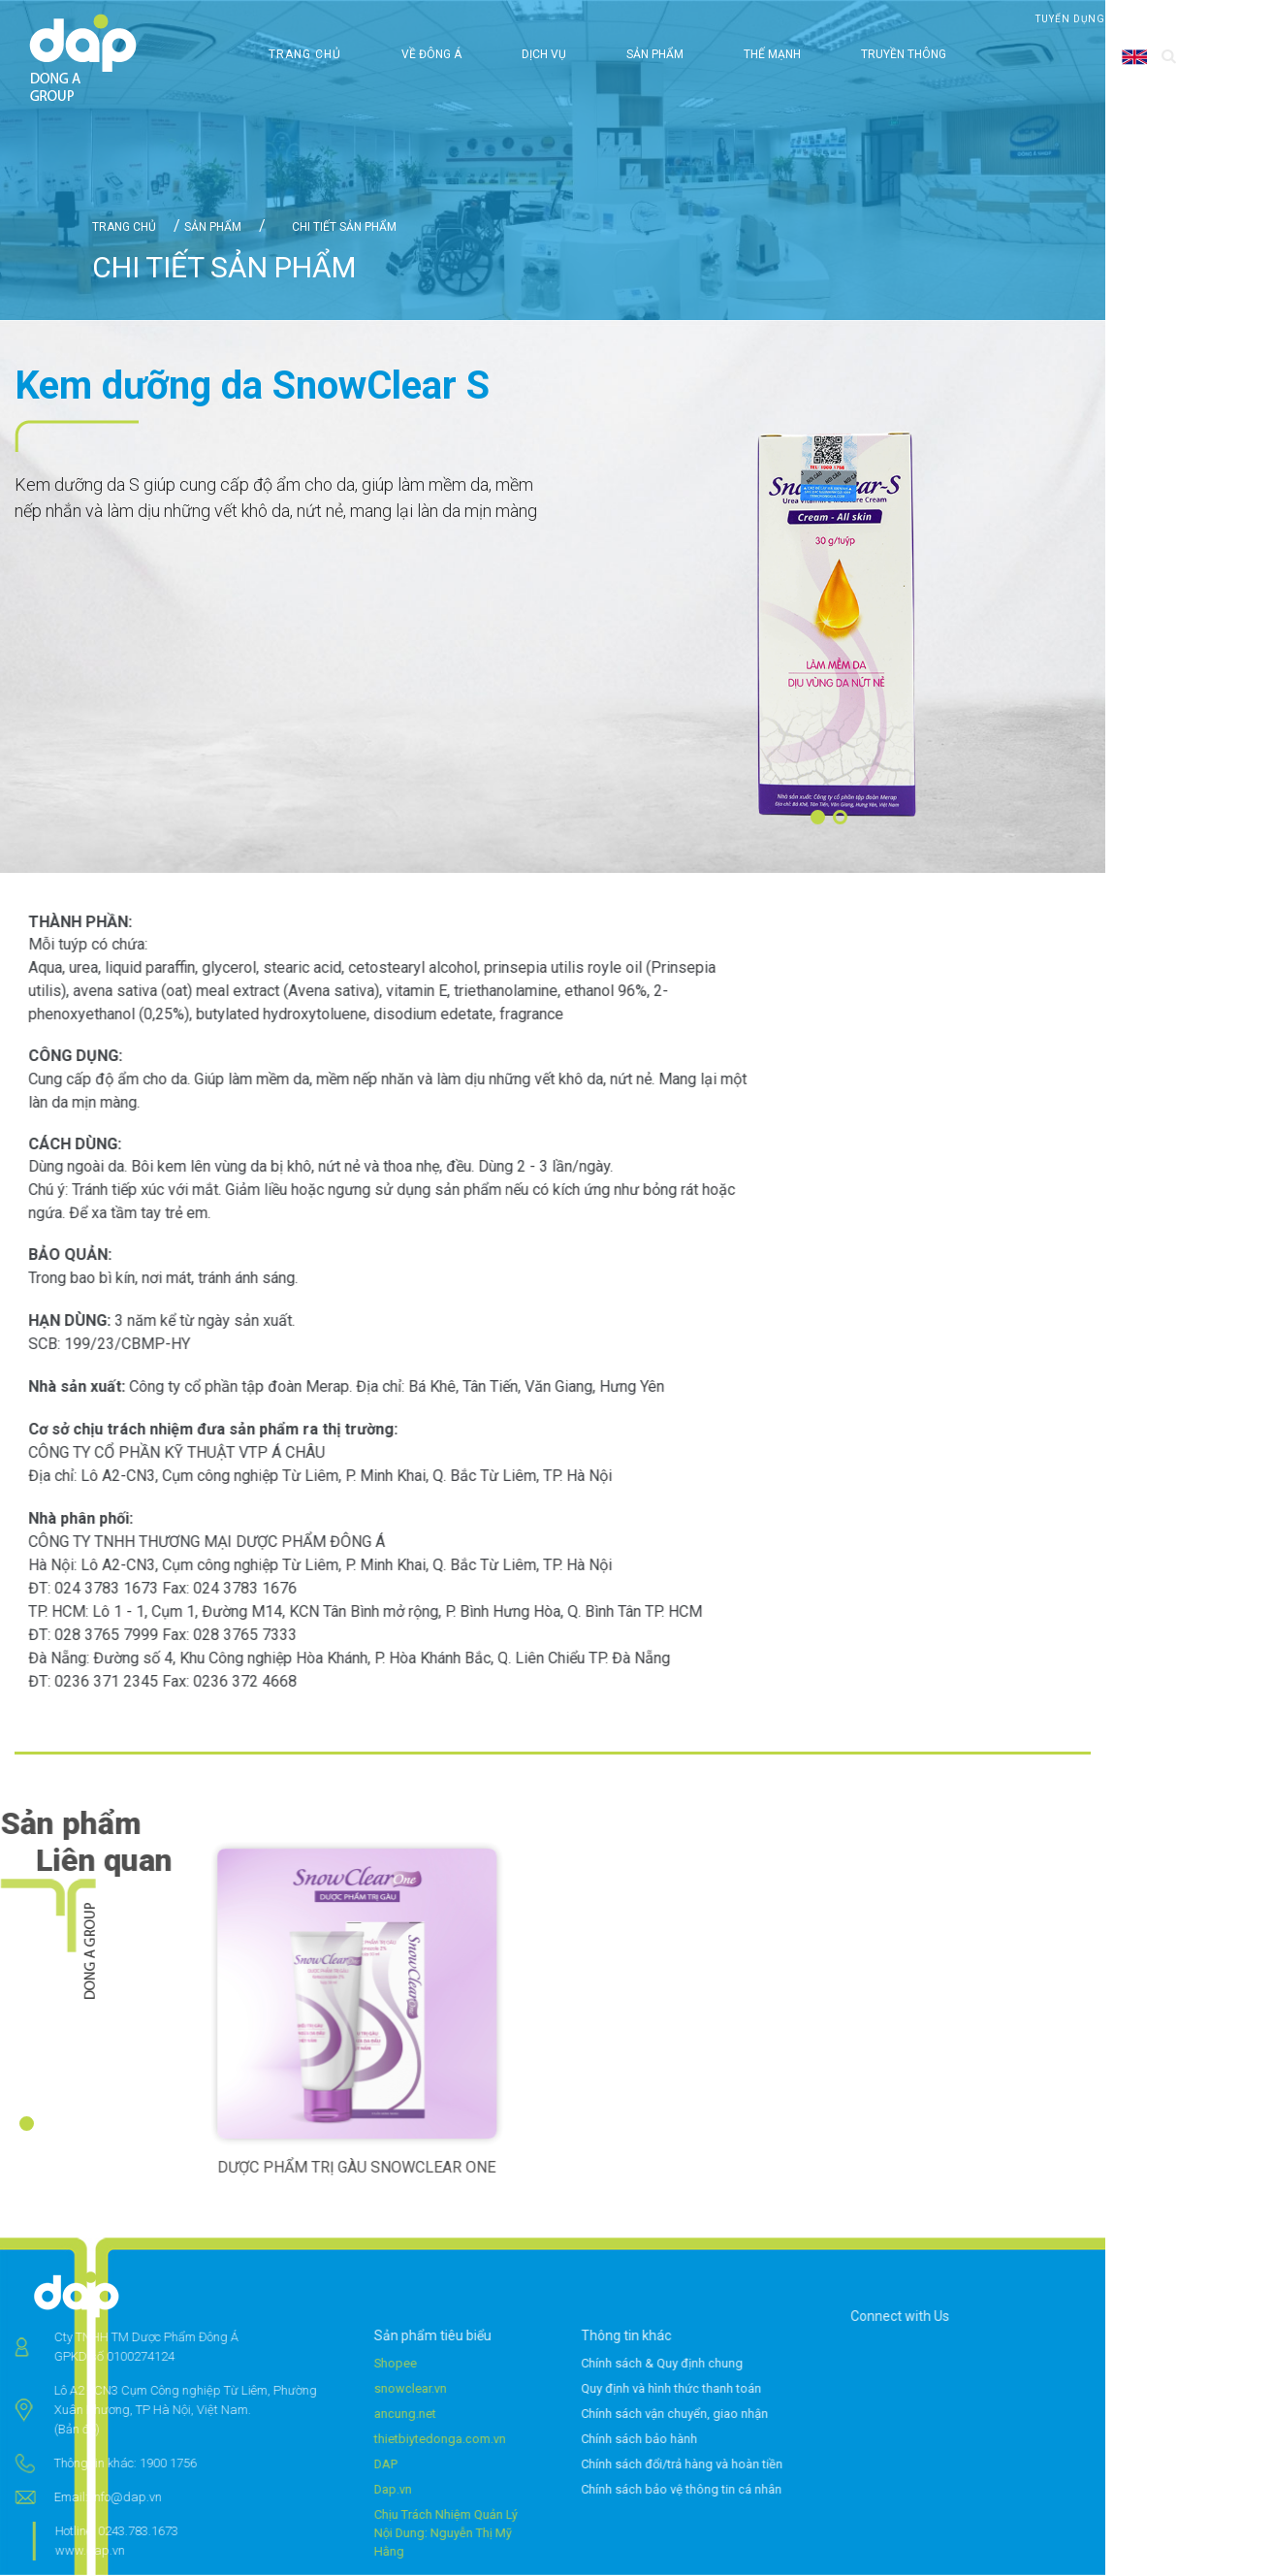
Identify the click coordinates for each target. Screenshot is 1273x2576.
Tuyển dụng (1070, 19)
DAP (338, 2465)
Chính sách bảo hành (687, 2439)
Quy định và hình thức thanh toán (719, 2389)
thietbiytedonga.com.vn (392, 2439)
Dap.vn (345, 2490)
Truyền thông (903, 54)
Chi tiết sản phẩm (343, 227)
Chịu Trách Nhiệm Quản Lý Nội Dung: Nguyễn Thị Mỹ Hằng (397, 2534)
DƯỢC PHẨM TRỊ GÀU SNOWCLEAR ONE (405, 2168)
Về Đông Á (431, 54)
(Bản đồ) (28, 2430)
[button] (818, 817)
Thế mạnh (772, 54)
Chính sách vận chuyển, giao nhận (722, 2414)
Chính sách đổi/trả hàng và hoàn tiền (730, 2465)
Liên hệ (1153, 19)
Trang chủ (305, 54)
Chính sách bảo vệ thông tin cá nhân (729, 2490)
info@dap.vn (78, 2498)
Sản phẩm (655, 54)
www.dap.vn (42, 2551)
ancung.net (357, 2414)
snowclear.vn (362, 2389)
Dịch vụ (544, 54)
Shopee (347, 2364)
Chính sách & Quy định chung (710, 2364)
